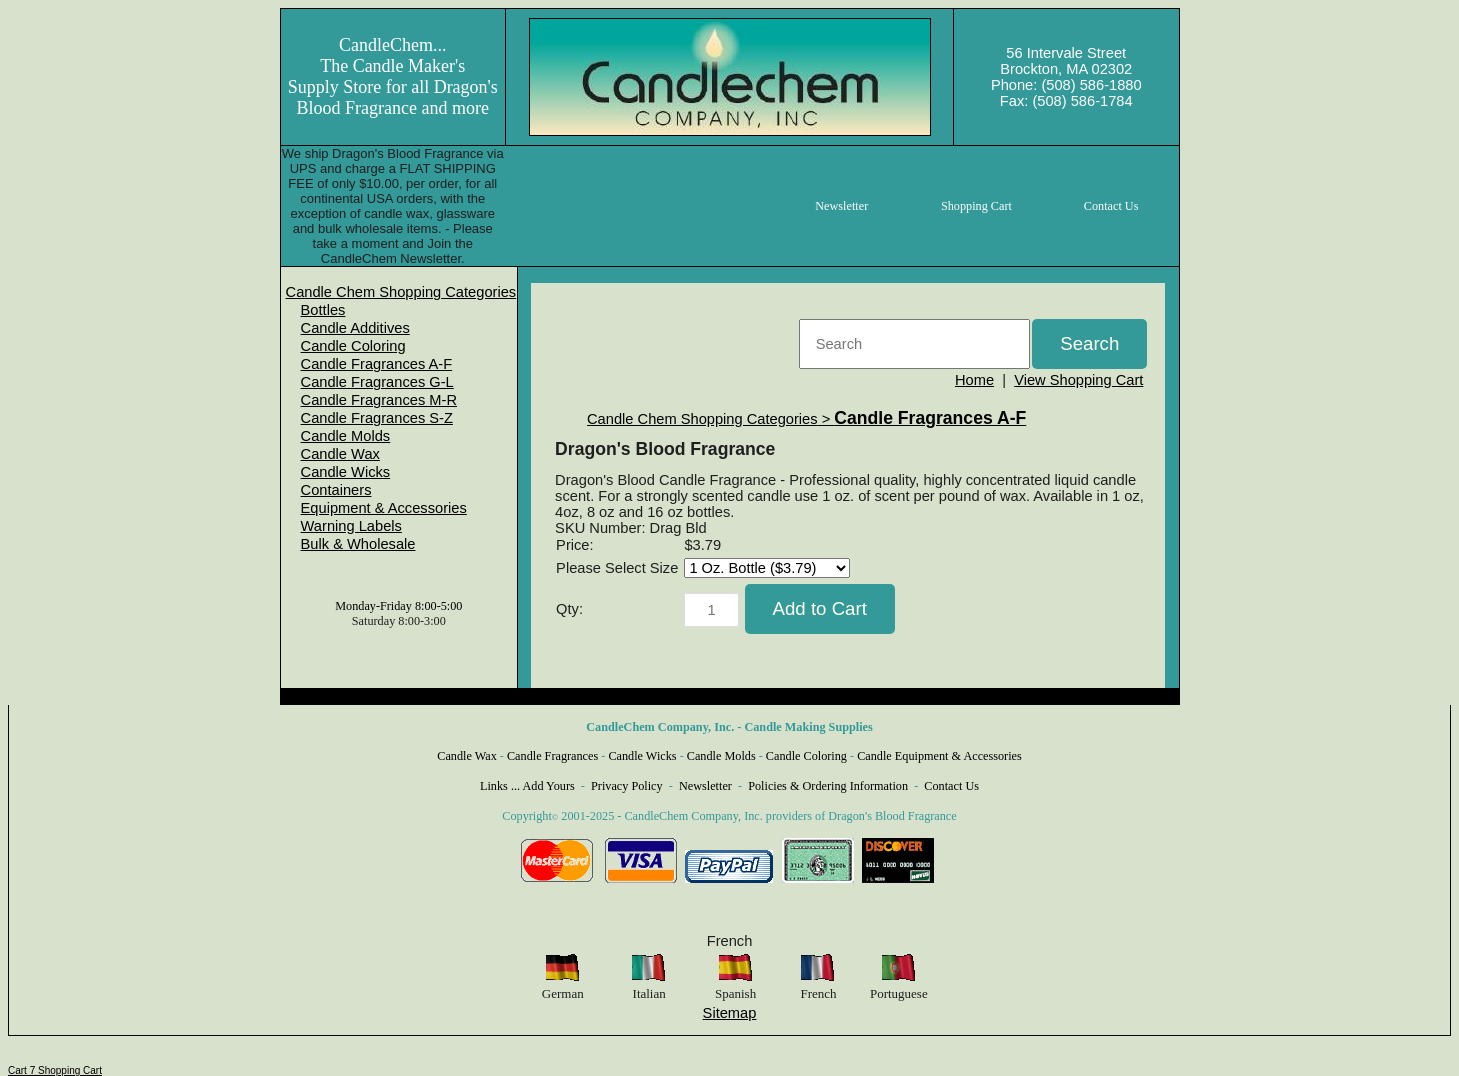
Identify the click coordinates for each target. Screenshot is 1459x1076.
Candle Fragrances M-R (379, 400)
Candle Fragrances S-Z (377, 418)
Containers (336, 490)
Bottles (323, 310)
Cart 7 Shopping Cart (55, 1070)
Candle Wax (340, 454)
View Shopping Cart (1078, 380)
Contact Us (951, 786)
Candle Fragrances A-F (377, 364)
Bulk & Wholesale (358, 544)
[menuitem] (401, 292)
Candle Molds (346, 436)
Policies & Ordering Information (828, 786)
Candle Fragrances (552, 756)
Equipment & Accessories (384, 508)
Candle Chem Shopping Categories (401, 292)
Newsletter (705, 786)
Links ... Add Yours (527, 786)
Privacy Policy (627, 786)
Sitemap (730, 1013)
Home (974, 380)
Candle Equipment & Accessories (939, 756)
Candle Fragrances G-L (377, 382)
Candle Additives (355, 328)
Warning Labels (351, 526)
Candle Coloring (353, 346)
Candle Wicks (346, 472)
